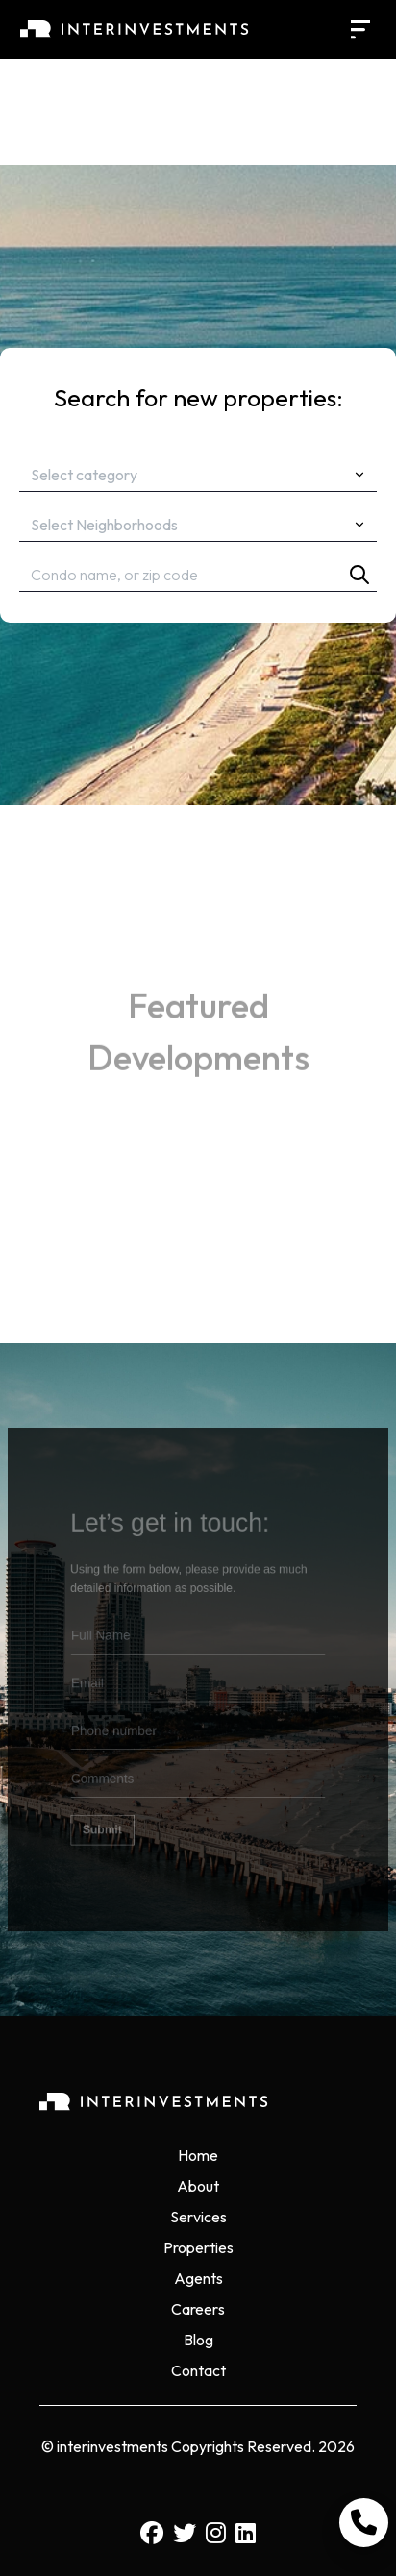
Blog (198, 2339)
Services (198, 2216)
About (198, 2186)
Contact (198, 2370)
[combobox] (198, 474)
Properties (198, 2247)
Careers (198, 2308)
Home (198, 2155)
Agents (198, 2278)
